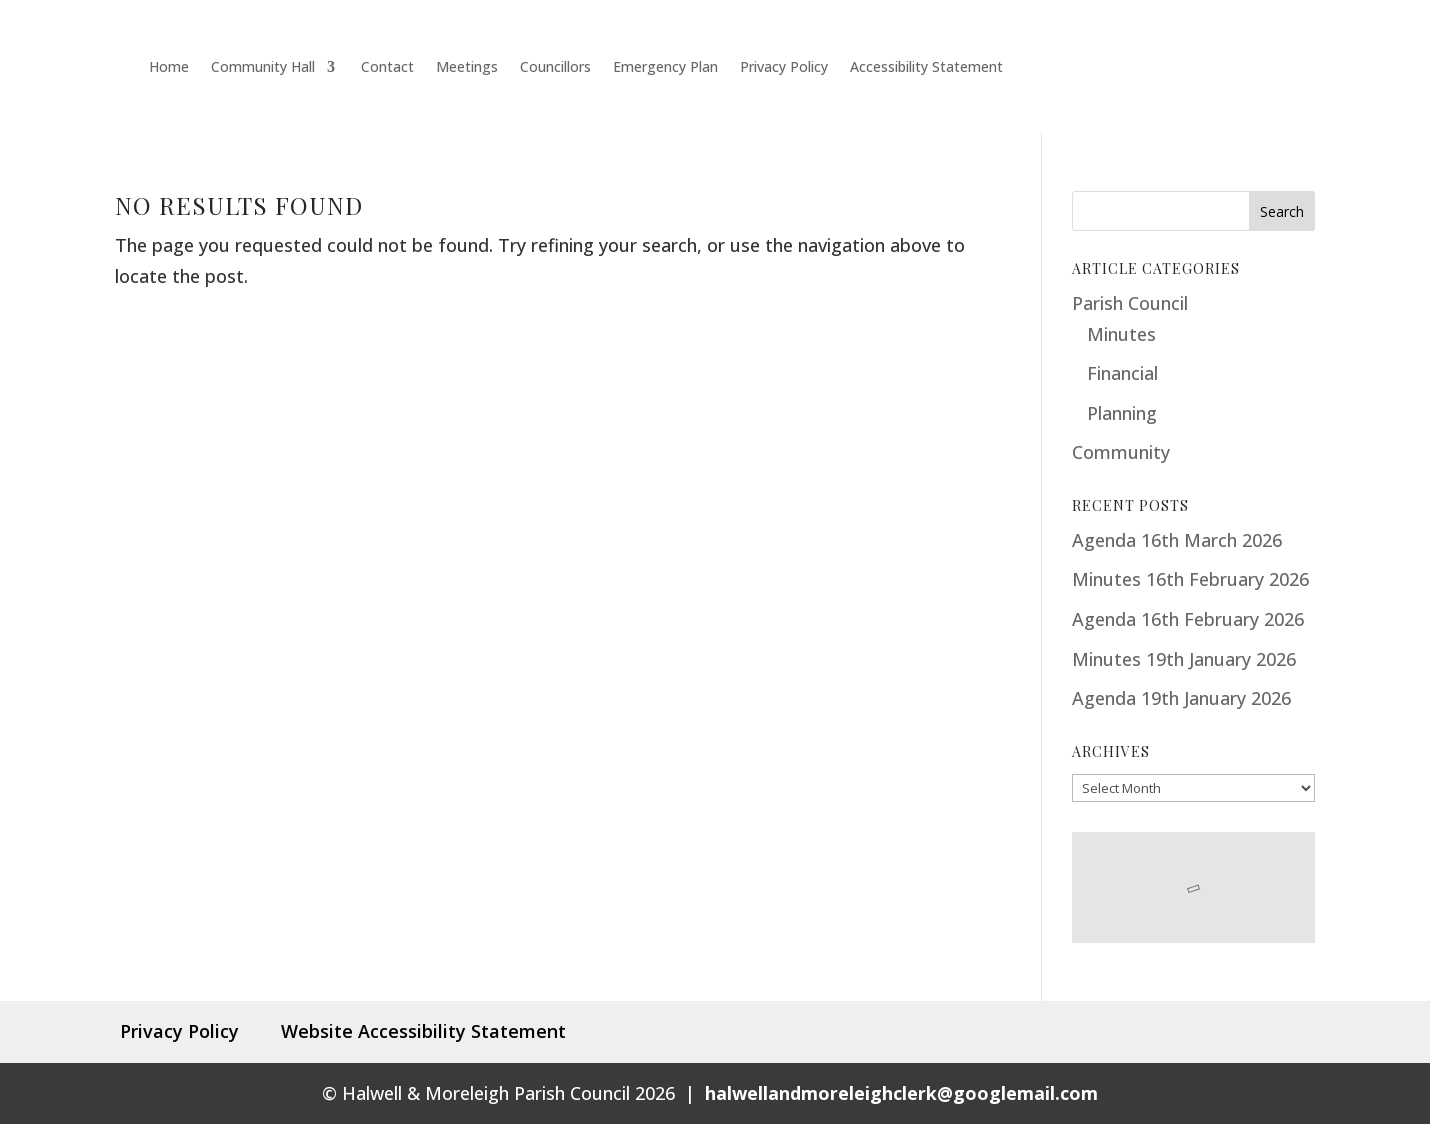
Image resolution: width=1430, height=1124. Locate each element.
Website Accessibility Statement (416, 1031)
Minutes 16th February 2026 (1190, 579)
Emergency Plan (665, 66)
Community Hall (263, 66)
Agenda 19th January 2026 (1181, 698)
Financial (1122, 373)
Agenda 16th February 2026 (1188, 619)
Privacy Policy (784, 66)
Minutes (1121, 334)
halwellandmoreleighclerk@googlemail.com (901, 1093)
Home (167, 66)
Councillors (555, 66)
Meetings (467, 66)
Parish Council (1130, 303)
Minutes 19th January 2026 (1184, 659)
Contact (385, 66)
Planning (1122, 413)
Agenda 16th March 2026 (1177, 540)
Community (1121, 452)
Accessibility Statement (926, 66)
